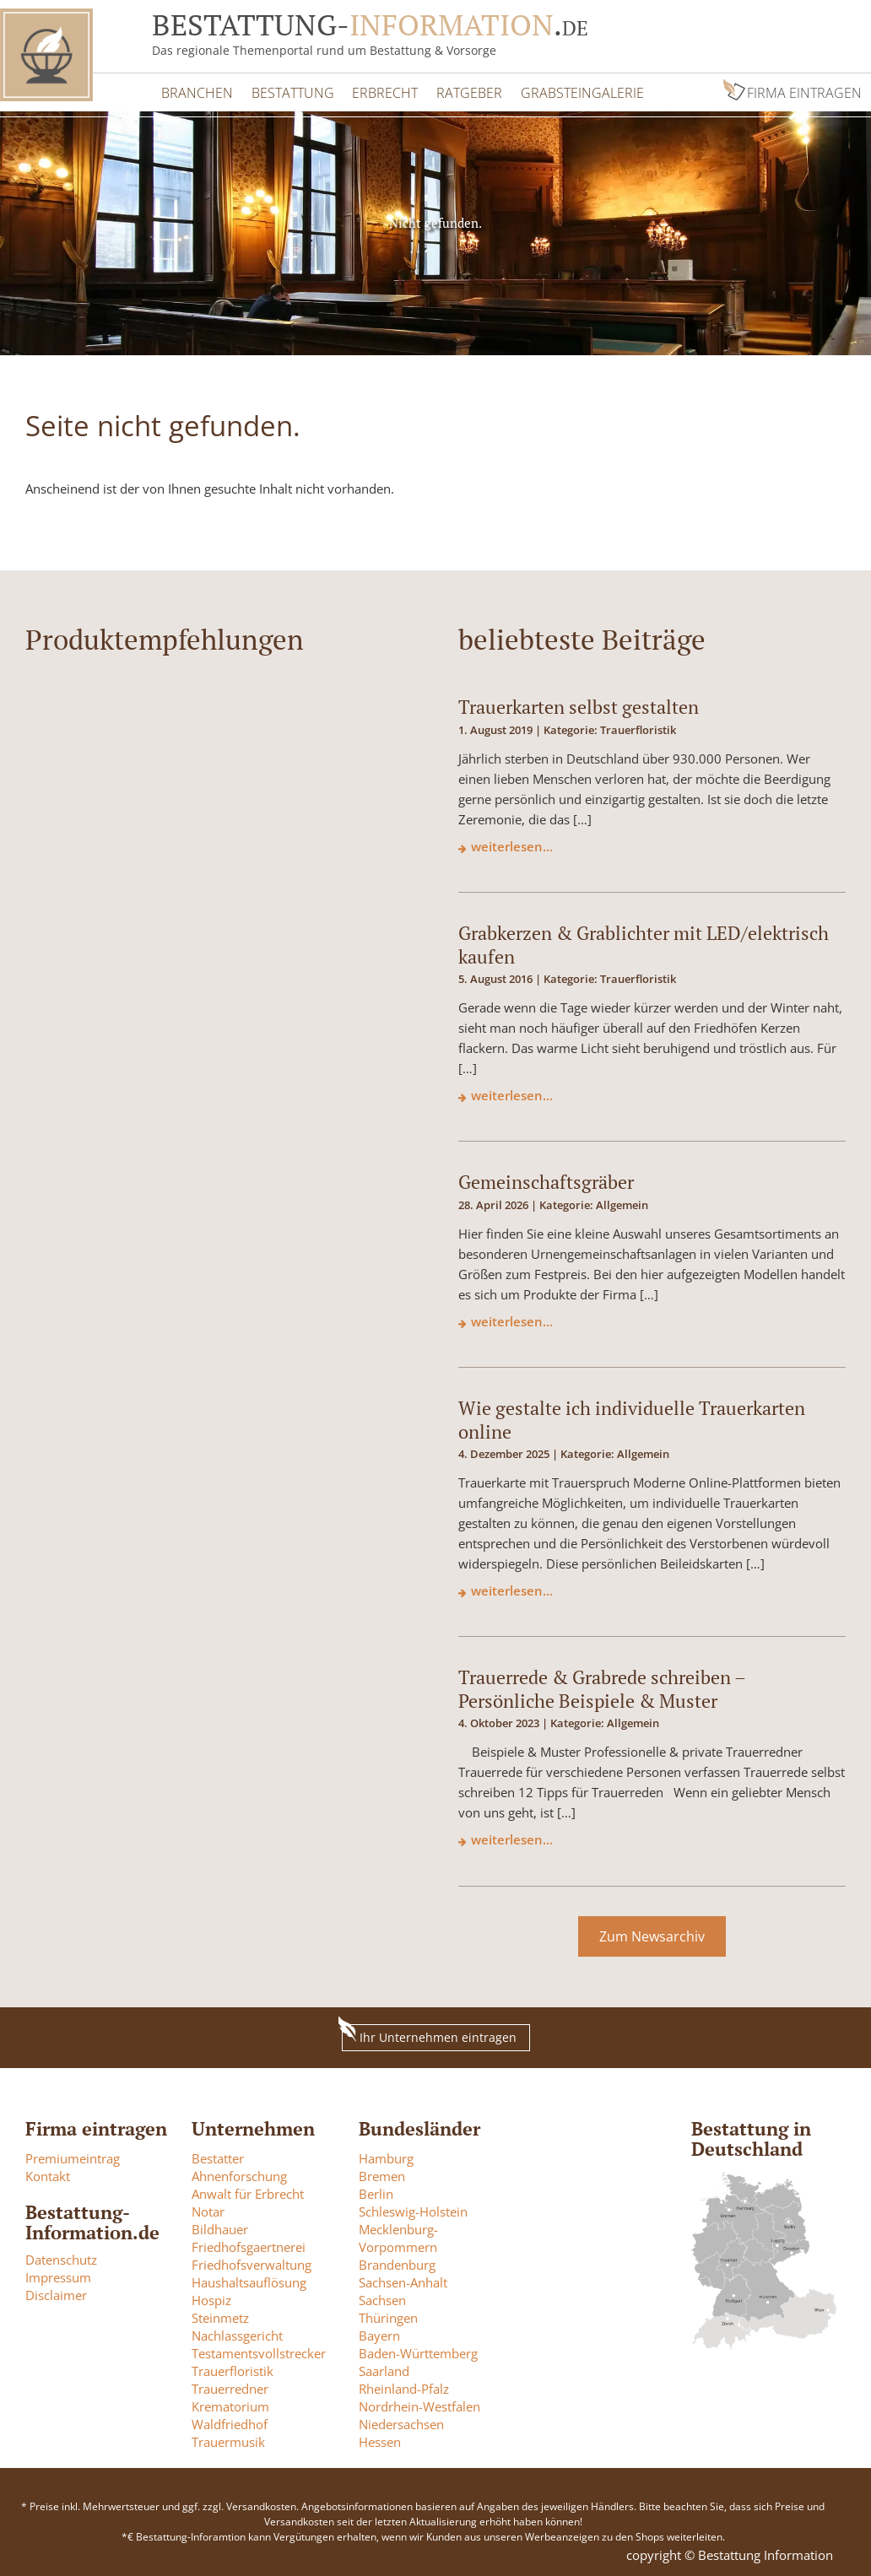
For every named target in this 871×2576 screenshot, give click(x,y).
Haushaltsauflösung (249, 2279)
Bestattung (290, 91)
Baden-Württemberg (418, 2350)
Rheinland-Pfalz (404, 2386)
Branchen (196, 91)
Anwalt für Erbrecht (248, 2191)
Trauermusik (228, 2439)
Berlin (376, 2191)
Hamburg (386, 2155)
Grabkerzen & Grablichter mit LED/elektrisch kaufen (643, 942)
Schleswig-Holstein (413, 2209)
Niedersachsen (401, 2421)
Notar (208, 2209)
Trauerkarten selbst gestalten (578, 705)
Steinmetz (220, 2315)
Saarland (384, 2368)
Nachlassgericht (237, 2333)
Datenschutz (61, 2257)
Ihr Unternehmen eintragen (429, 2033)
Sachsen (382, 2297)
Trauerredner (230, 2386)
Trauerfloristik (232, 2368)
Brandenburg (397, 2262)
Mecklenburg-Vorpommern (398, 2235)
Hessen (380, 2439)
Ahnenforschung (239, 2173)
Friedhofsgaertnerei (249, 2244)
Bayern (379, 2333)
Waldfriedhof (230, 2421)
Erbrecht (381, 91)
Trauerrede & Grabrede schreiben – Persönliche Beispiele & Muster (601, 1686)
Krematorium (230, 2403)
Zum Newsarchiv (652, 1934)
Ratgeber (464, 91)
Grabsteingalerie (575, 91)
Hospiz (211, 2297)
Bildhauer (220, 2226)
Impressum (58, 2274)
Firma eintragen (805, 91)
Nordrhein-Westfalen (419, 2403)
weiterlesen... (512, 844)
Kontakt (47, 2173)
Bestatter (218, 2155)
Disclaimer (56, 2292)
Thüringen (388, 2315)
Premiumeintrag (72, 2155)
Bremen (382, 2173)
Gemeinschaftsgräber (546, 1180)
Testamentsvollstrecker (259, 2350)
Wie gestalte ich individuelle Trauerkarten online (631, 1417)
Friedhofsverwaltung (251, 2262)
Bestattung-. (370, 24)
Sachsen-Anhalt (403, 2279)
